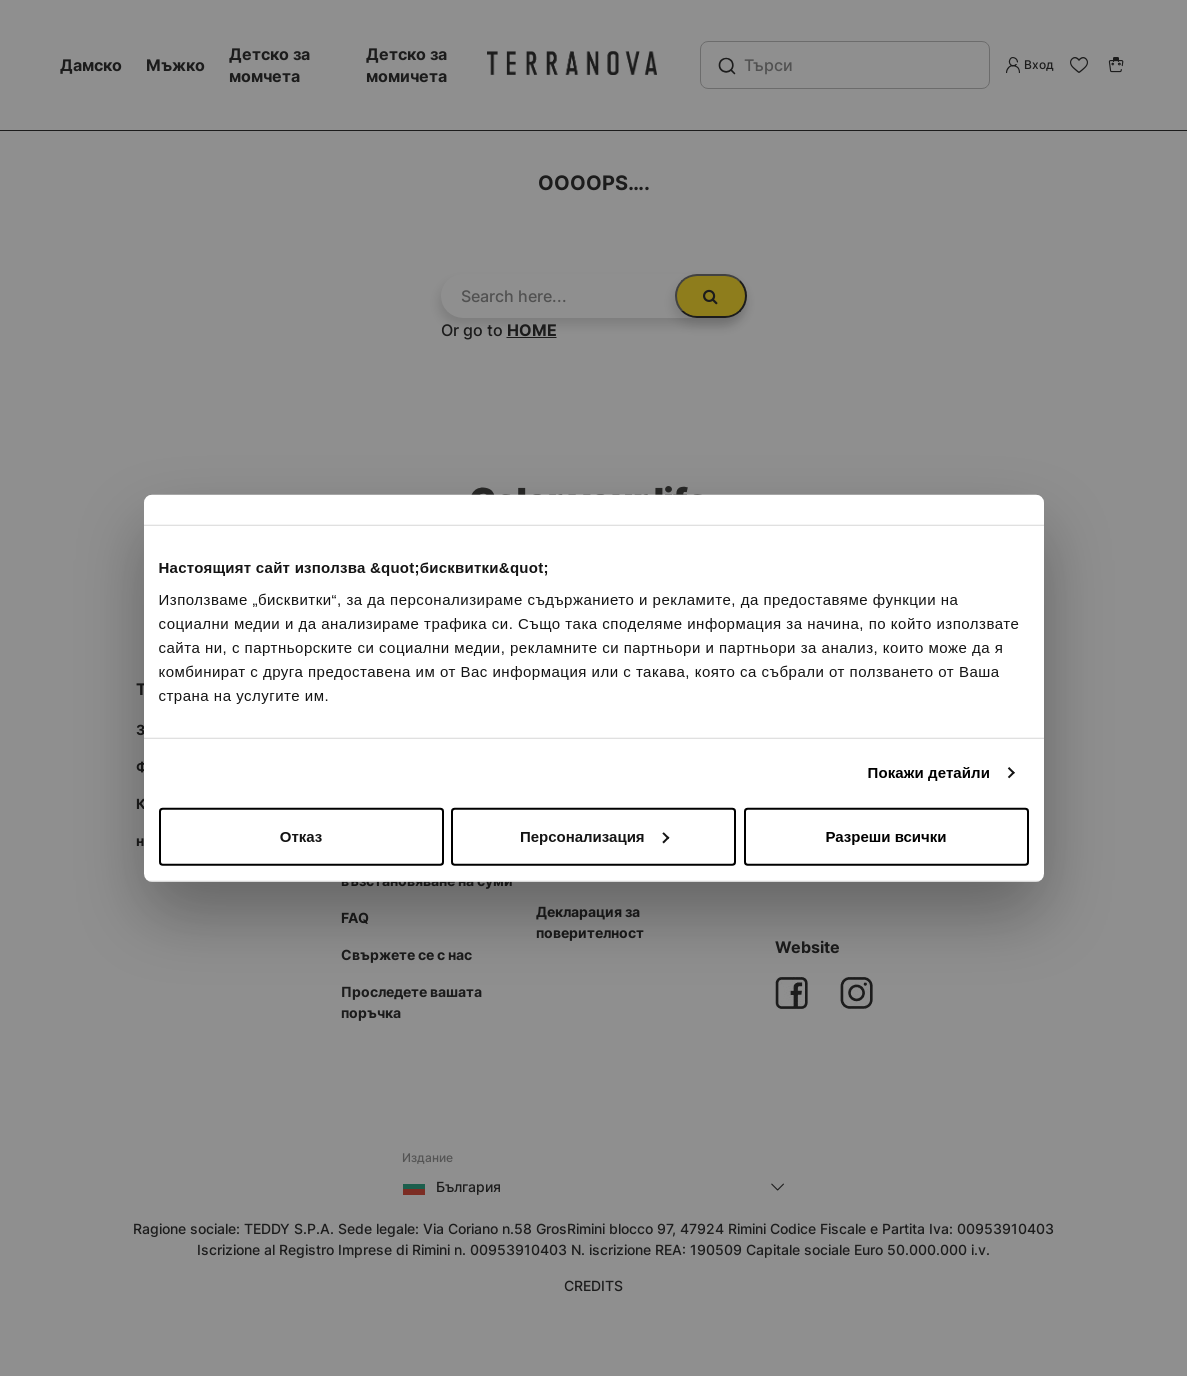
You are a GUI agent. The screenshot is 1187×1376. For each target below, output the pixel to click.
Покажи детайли (929, 772)
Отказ (301, 835)
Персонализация (594, 835)
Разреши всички (885, 835)
